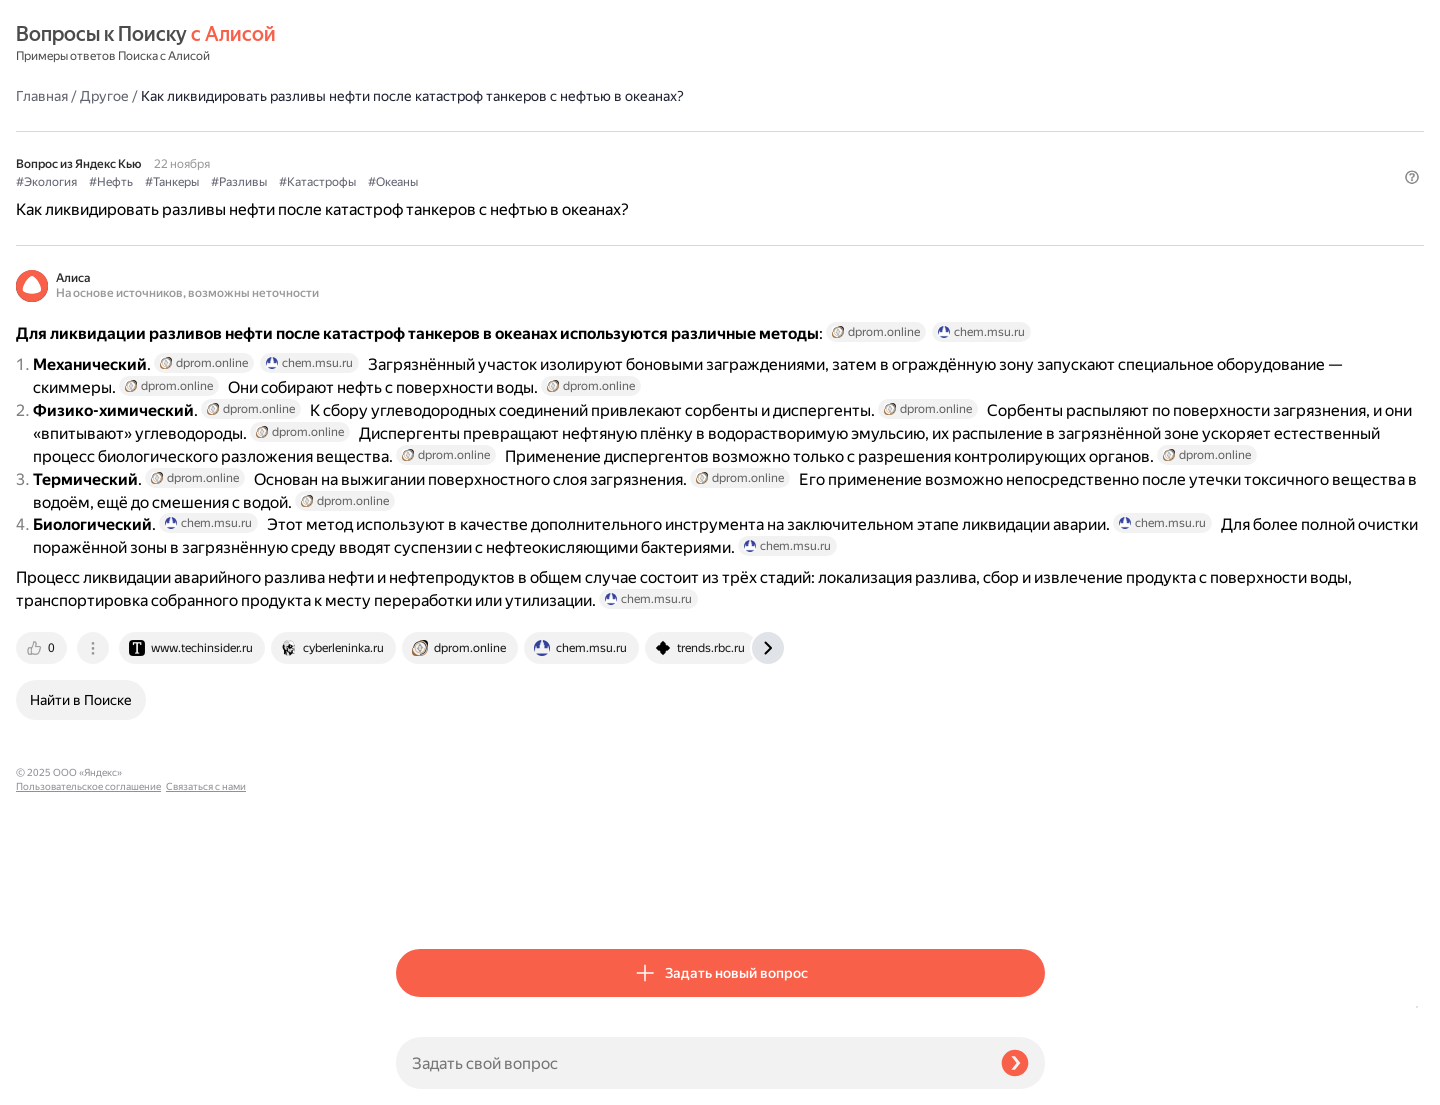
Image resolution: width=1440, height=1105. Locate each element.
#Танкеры (552, 151)
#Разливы (619, 151)
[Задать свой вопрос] (690, 1063)
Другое (484, 44)
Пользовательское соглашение (88, 1067)
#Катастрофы (697, 151)
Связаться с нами (56, 1081)
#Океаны (773, 151)
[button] (1033, 184)
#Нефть (491, 151)
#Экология (426, 151)
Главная (422, 44)
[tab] (423, 899)
